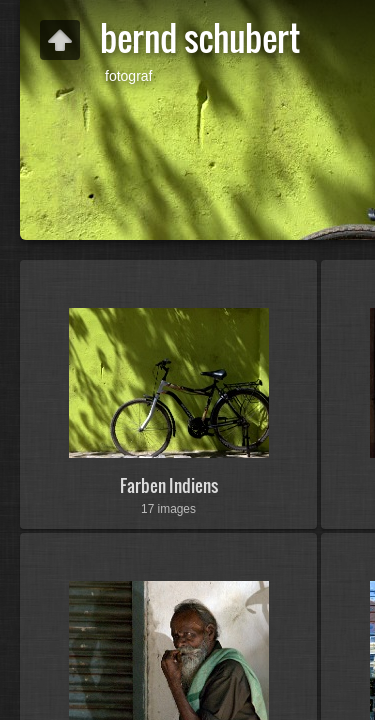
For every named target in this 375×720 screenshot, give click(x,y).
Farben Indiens (169, 485)
